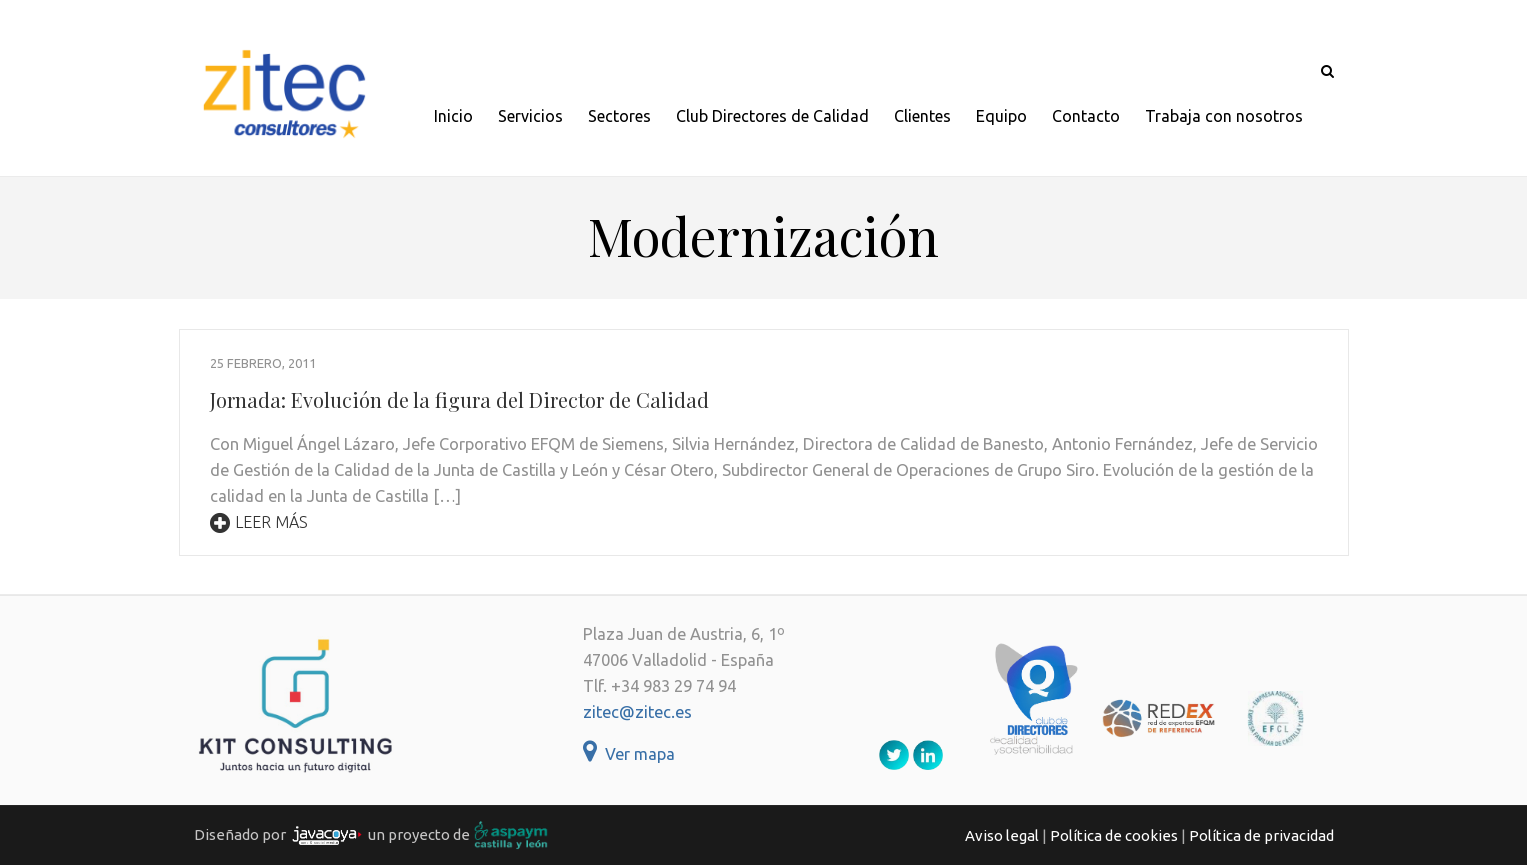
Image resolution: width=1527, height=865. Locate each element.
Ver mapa (629, 754)
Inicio (453, 116)
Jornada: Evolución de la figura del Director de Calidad (459, 399)
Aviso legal (1002, 835)
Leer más (259, 522)
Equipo (1001, 116)
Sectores (619, 116)
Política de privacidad (1261, 835)
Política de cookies (1114, 835)
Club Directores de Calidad (772, 116)
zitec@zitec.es (637, 712)
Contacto (1086, 116)
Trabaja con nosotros (1224, 116)
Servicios (530, 116)
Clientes (922, 116)
